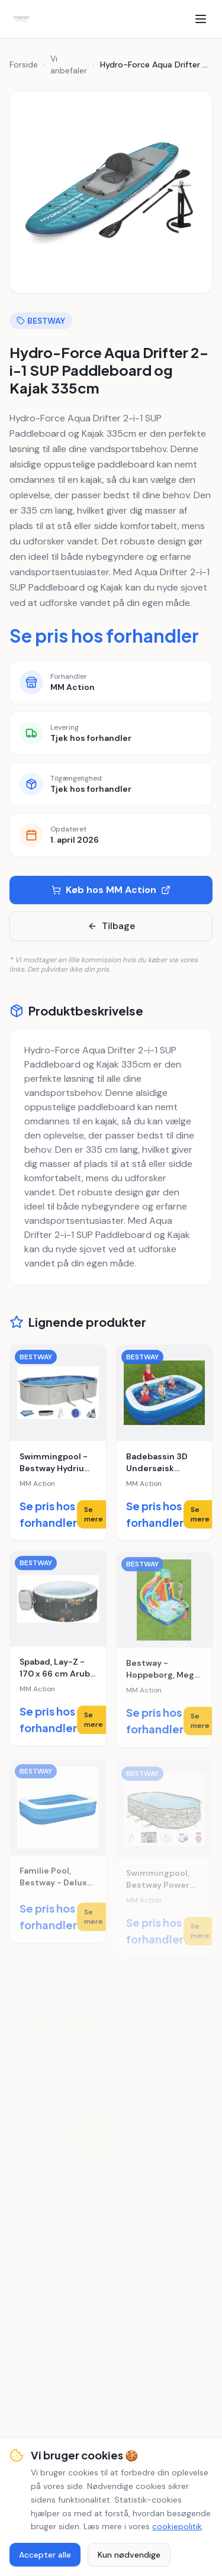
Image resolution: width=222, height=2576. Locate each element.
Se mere (93, 1514)
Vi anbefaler (68, 64)
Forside (23, 64)
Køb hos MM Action (111, 890)
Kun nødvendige (129, 2554)
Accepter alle (45, 2554)
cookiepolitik (177, 2526)
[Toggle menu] (201, 19)
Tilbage (111, 926)
